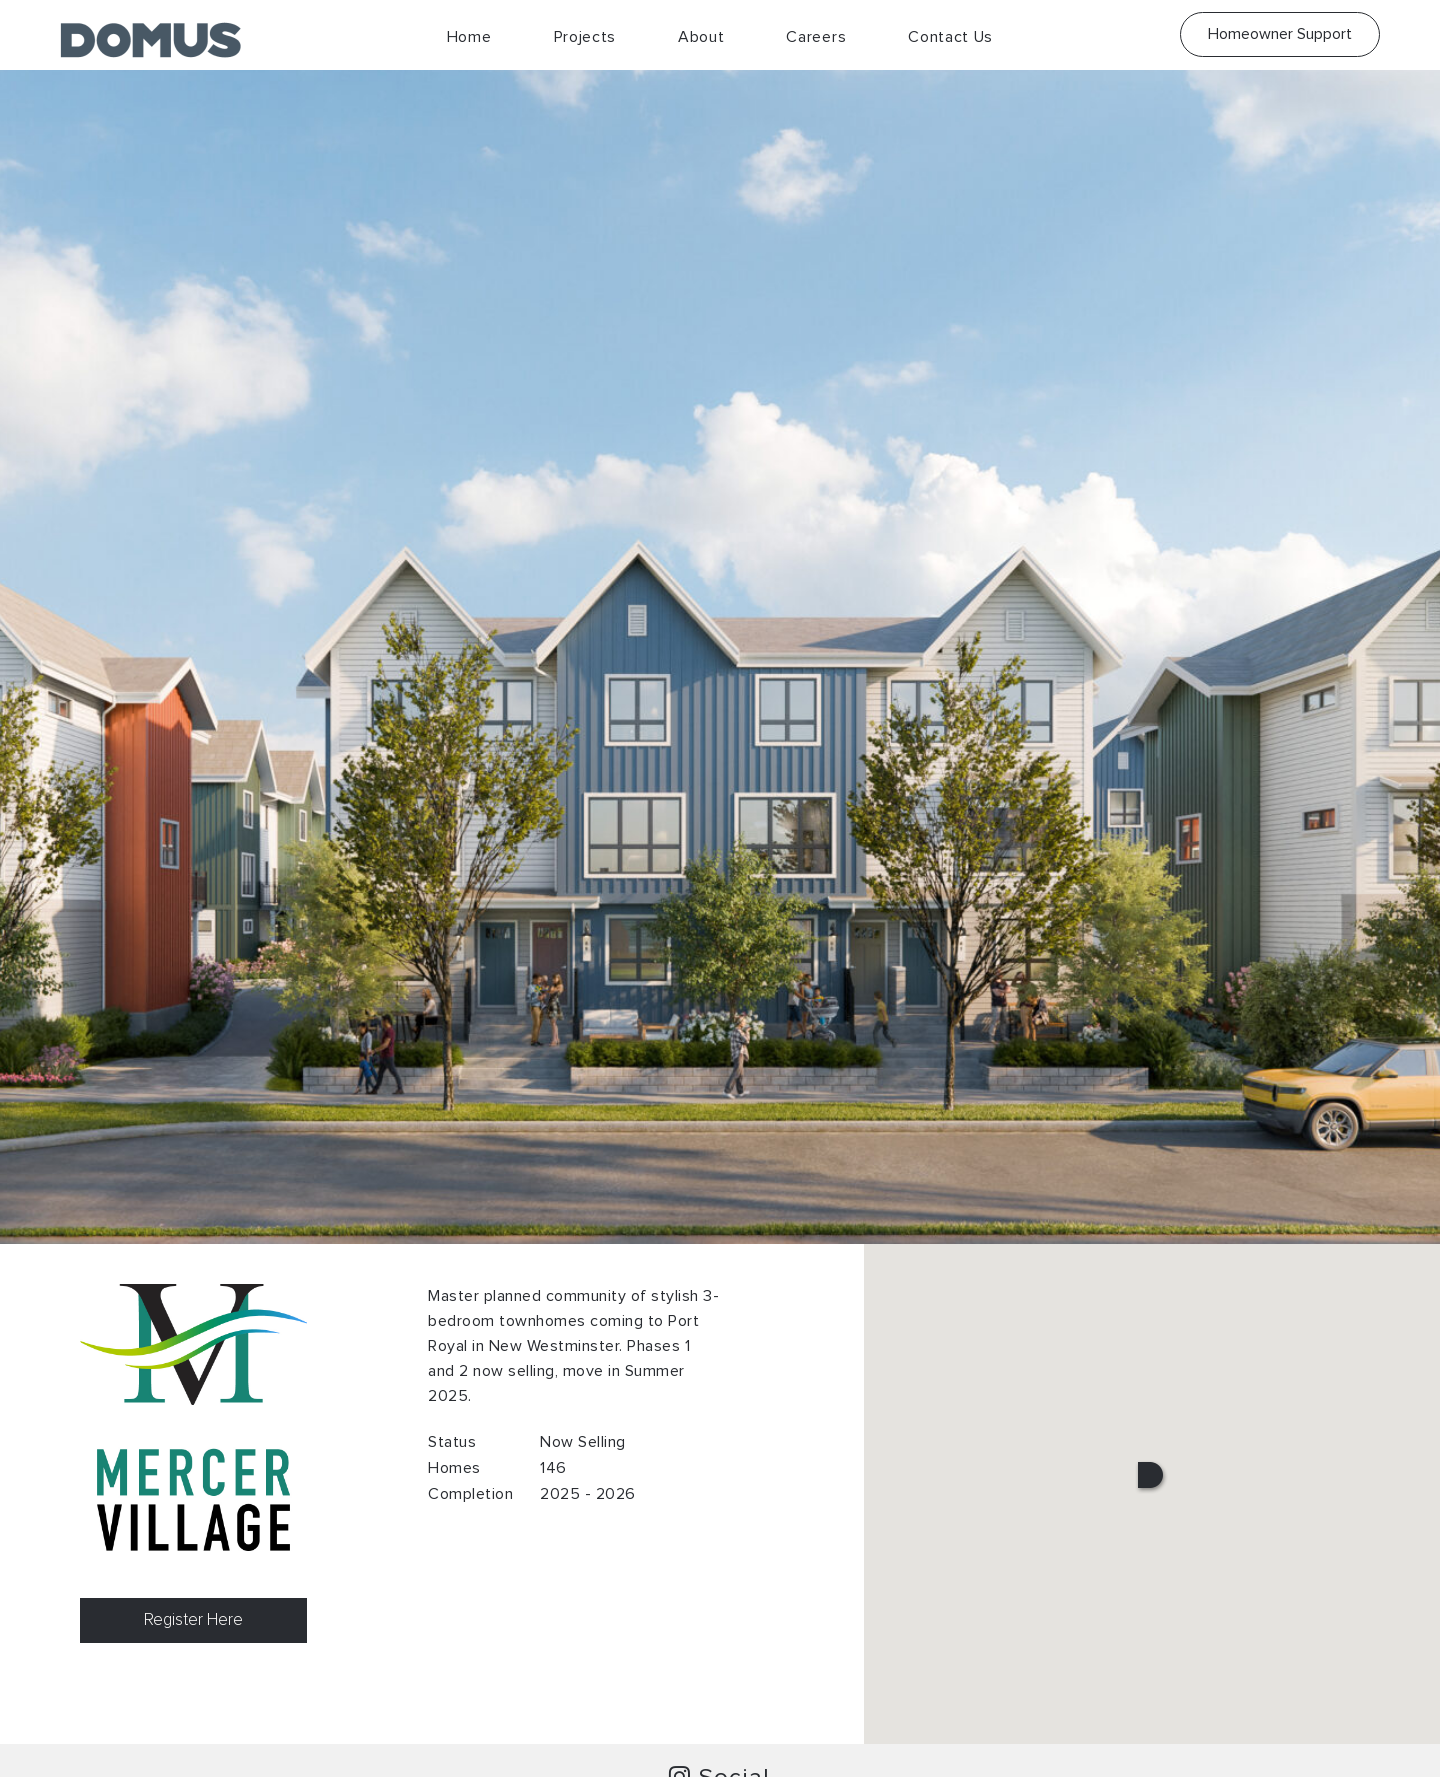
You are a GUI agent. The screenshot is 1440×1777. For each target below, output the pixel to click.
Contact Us (950, 37)
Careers (816, 37)
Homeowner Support (1280, 34)
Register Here (193, 1620)
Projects (585, 37)
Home (469, 37)
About (701, 37)
